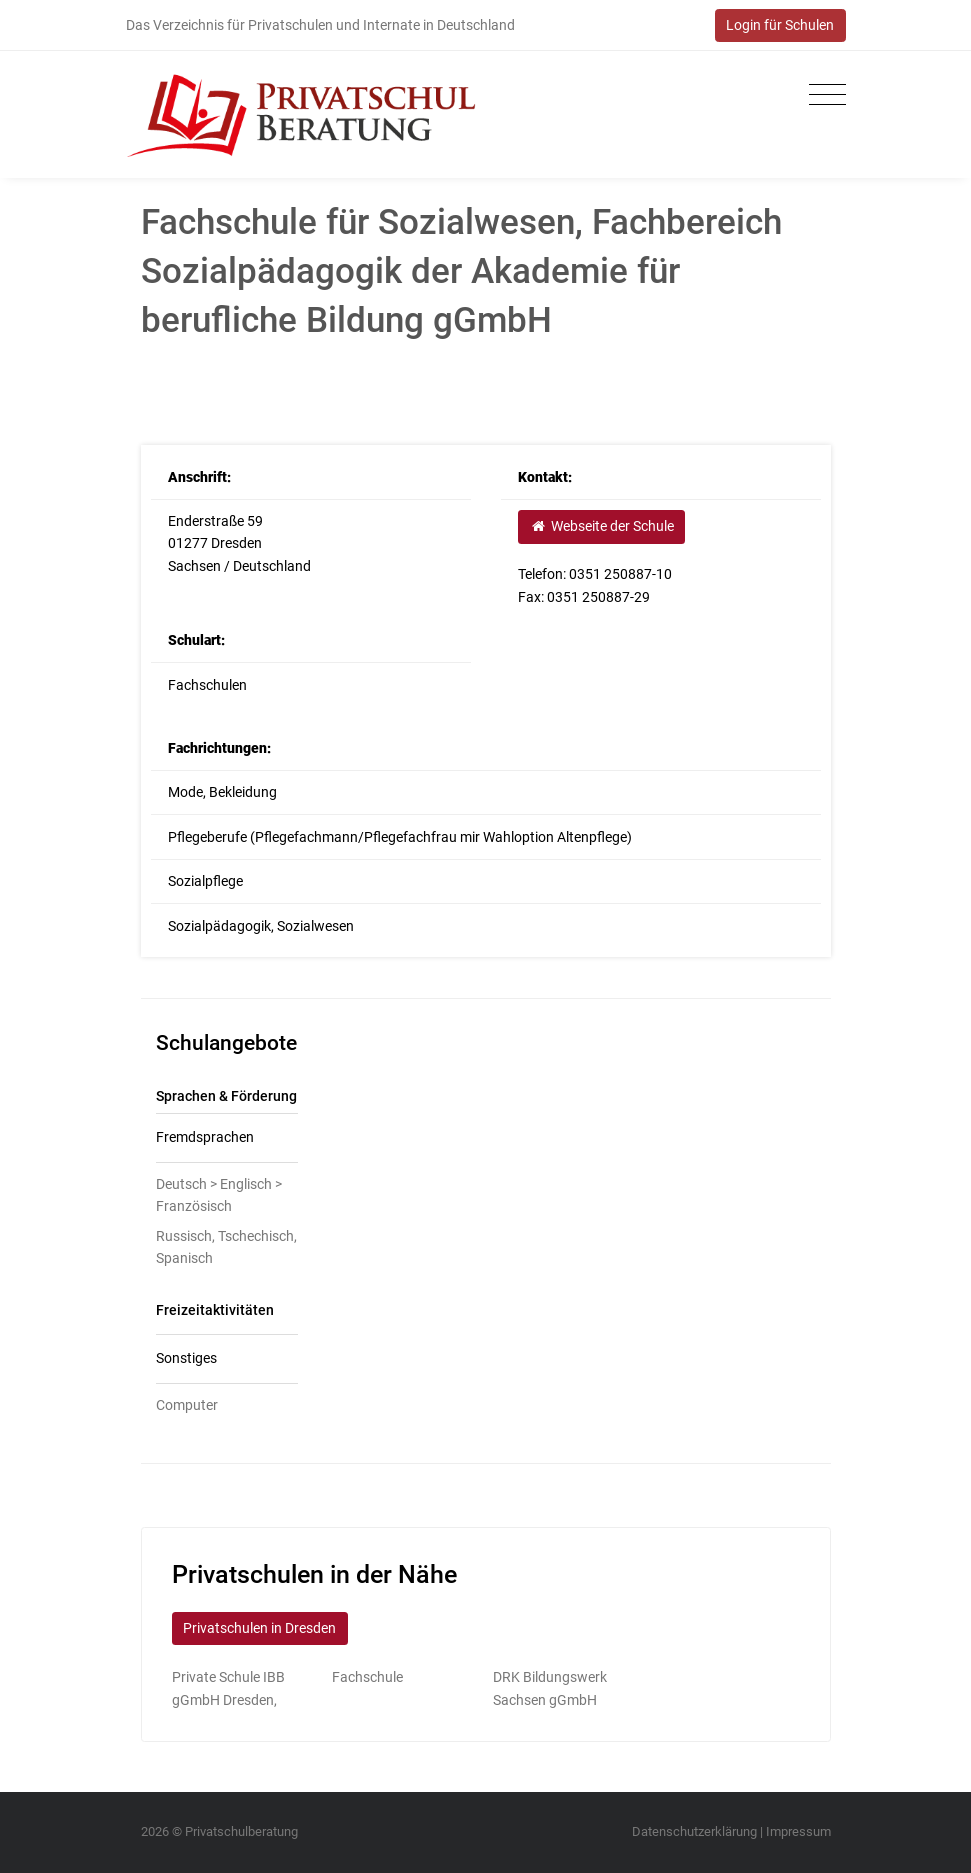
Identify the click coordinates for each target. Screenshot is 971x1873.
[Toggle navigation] (822, 95)
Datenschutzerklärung (694, 1831)
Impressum (798, 1831)
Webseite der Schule (602, 526)
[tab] (227, 1138)
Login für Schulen (780, 25)
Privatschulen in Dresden (259, 1628)
